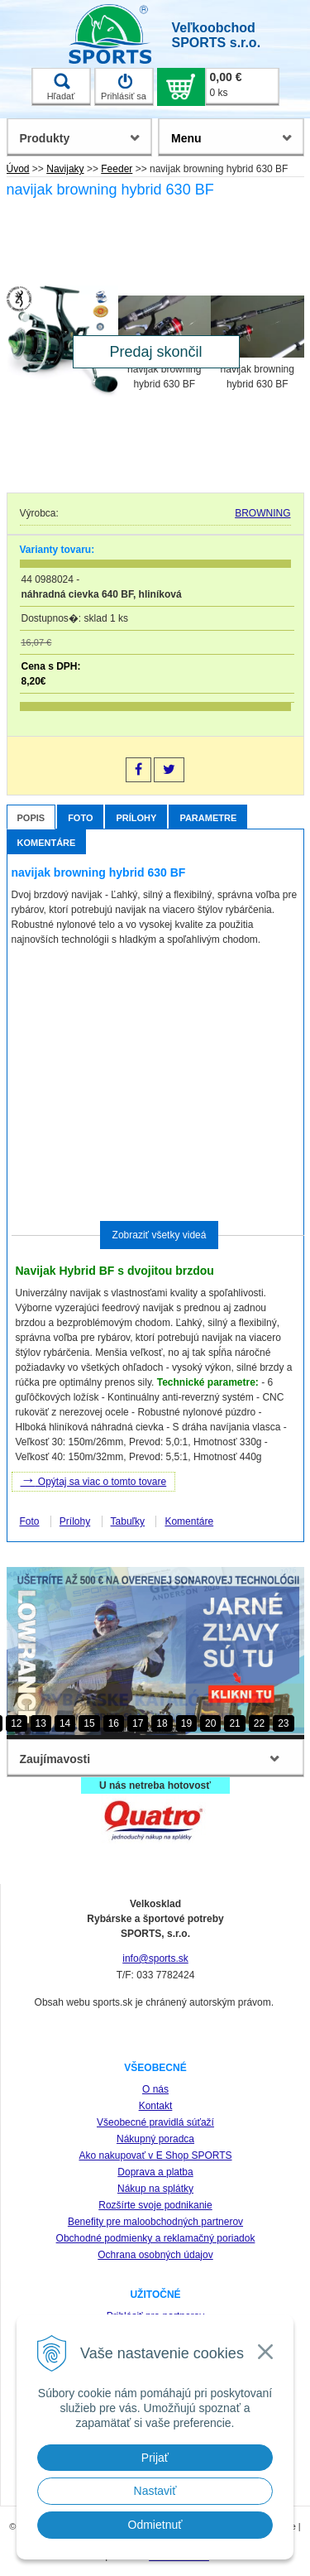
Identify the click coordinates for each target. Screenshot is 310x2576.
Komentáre (46, 843)
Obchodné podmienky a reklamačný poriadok (155, 2238)
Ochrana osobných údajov (155, 2255)
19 (186, 1723)
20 (210, 1723)
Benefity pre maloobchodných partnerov (155, 2222)
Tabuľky (128, 1521)
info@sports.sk (155, 1958)
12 (16, 1723)
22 (259, 1723)
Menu (186, 138)
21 (234, 1723)
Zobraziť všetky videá (159, 1235)
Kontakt (156, 2106)
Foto (80, 818)
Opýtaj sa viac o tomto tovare (94, 1480)
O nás (155, 2089)
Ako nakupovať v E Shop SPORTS (155, 2155)
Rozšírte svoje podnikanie (155, 2205)
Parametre (207, 818)
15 (88, 1723)
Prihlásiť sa (123, 87)
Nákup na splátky (155, 2188)
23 (283, 1723)
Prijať (155, 2457)
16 (113, 1723)
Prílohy (136, 818)
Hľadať (61, 87)
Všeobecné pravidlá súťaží (155, 2122)
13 (41, 1723)
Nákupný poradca (155, 2139)
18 (161, 1723)
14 (65, 1723)
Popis (31, 818)
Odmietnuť (155, 2524)
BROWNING (262, 513)
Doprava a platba (155, 2172)
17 (137, 1723)
